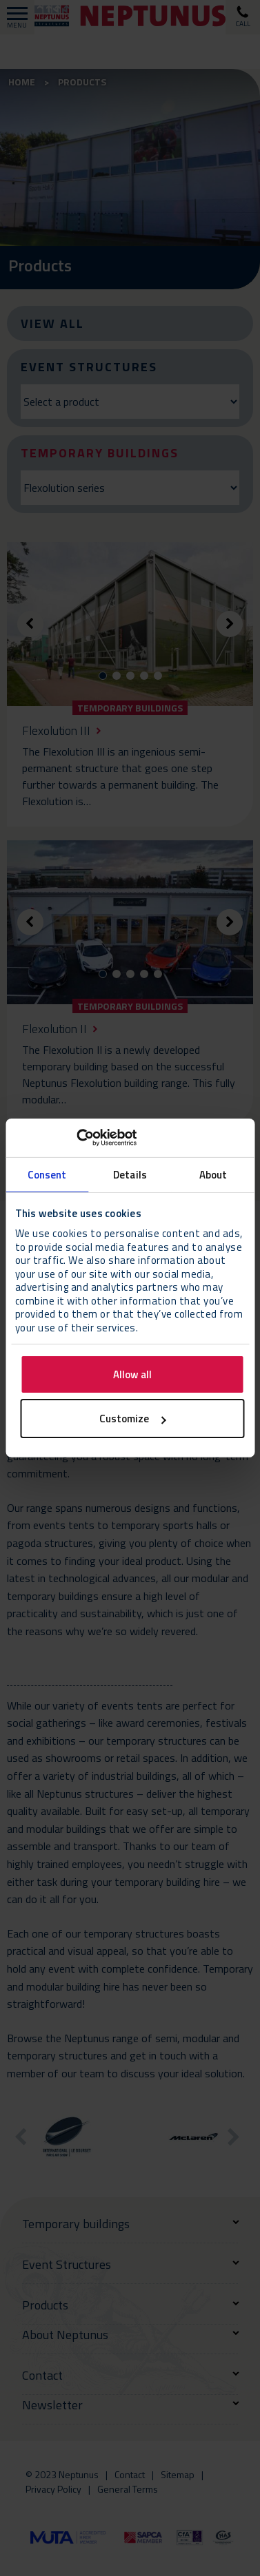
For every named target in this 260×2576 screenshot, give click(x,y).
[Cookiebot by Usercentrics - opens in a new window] (76, 1138)
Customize (132, 1418)
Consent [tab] (47, 1174)
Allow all (132, 1374)
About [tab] (213, 1174)
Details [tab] (130, 1174)
